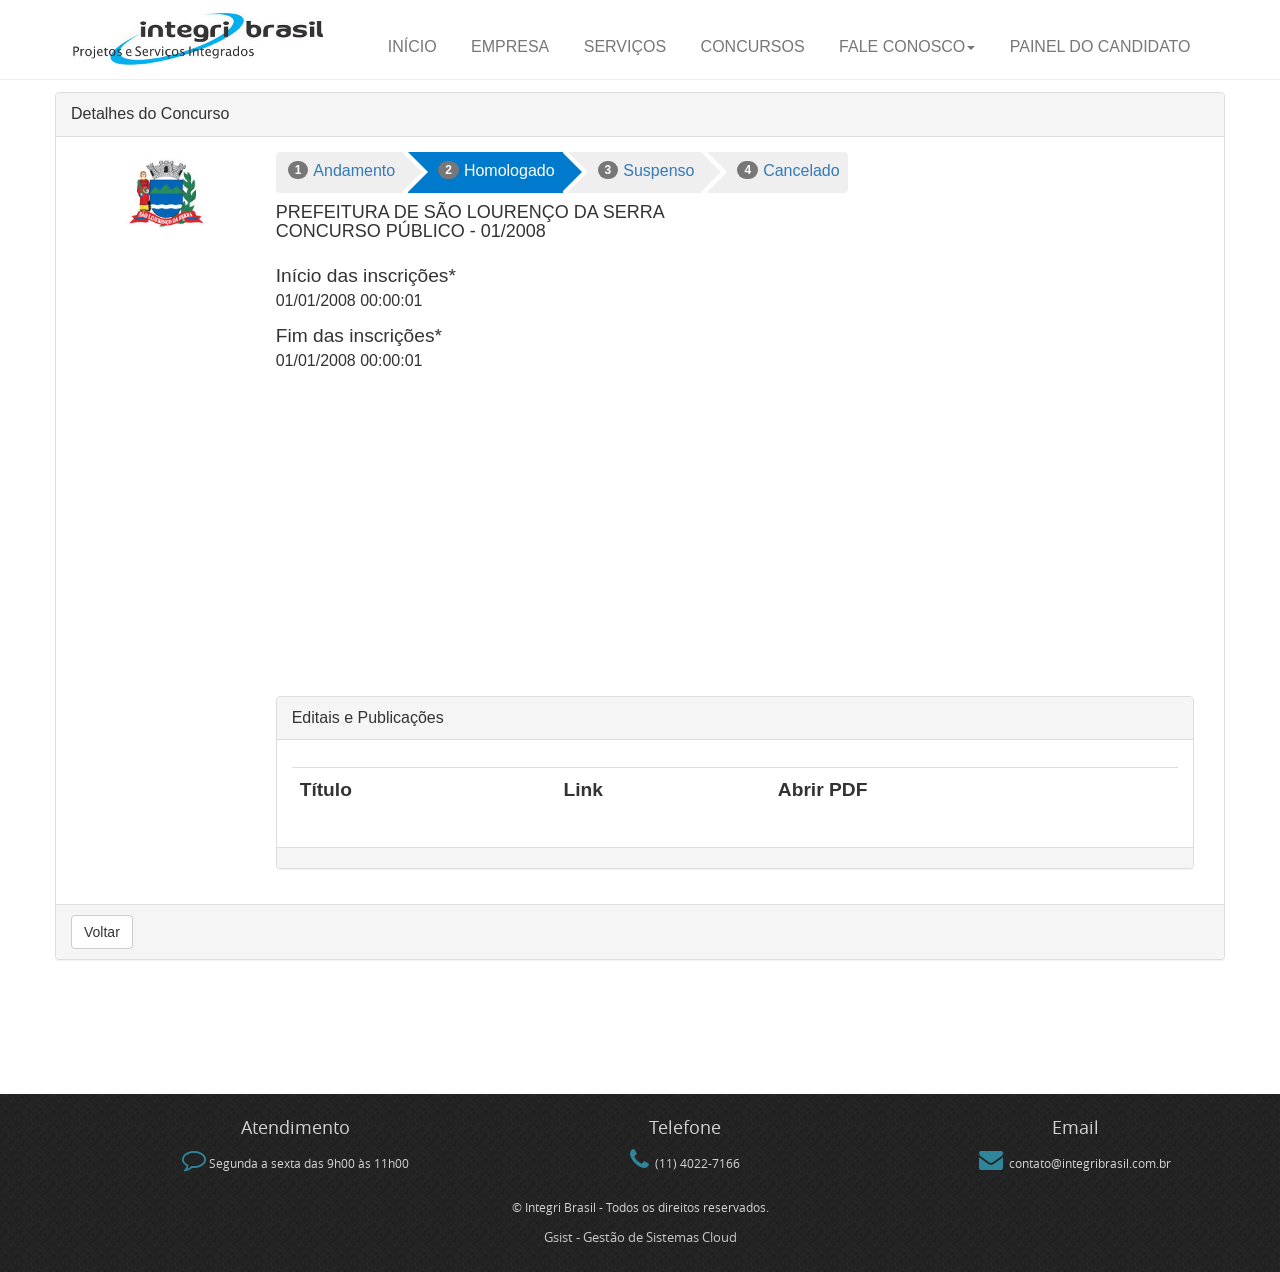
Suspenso (646, 170)
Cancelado (788, 170)
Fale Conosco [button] (907, 46)
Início (412, 46)
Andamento (342, 170)
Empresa (510, 46)
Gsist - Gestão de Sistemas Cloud (640, 1237)
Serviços (625, 46)
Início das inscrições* (366, 275)
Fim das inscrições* (359, 335)
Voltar (102, 932)
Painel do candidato (1100, 46)
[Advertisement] (735, 546)
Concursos (753, 46)
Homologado (496, 170)
